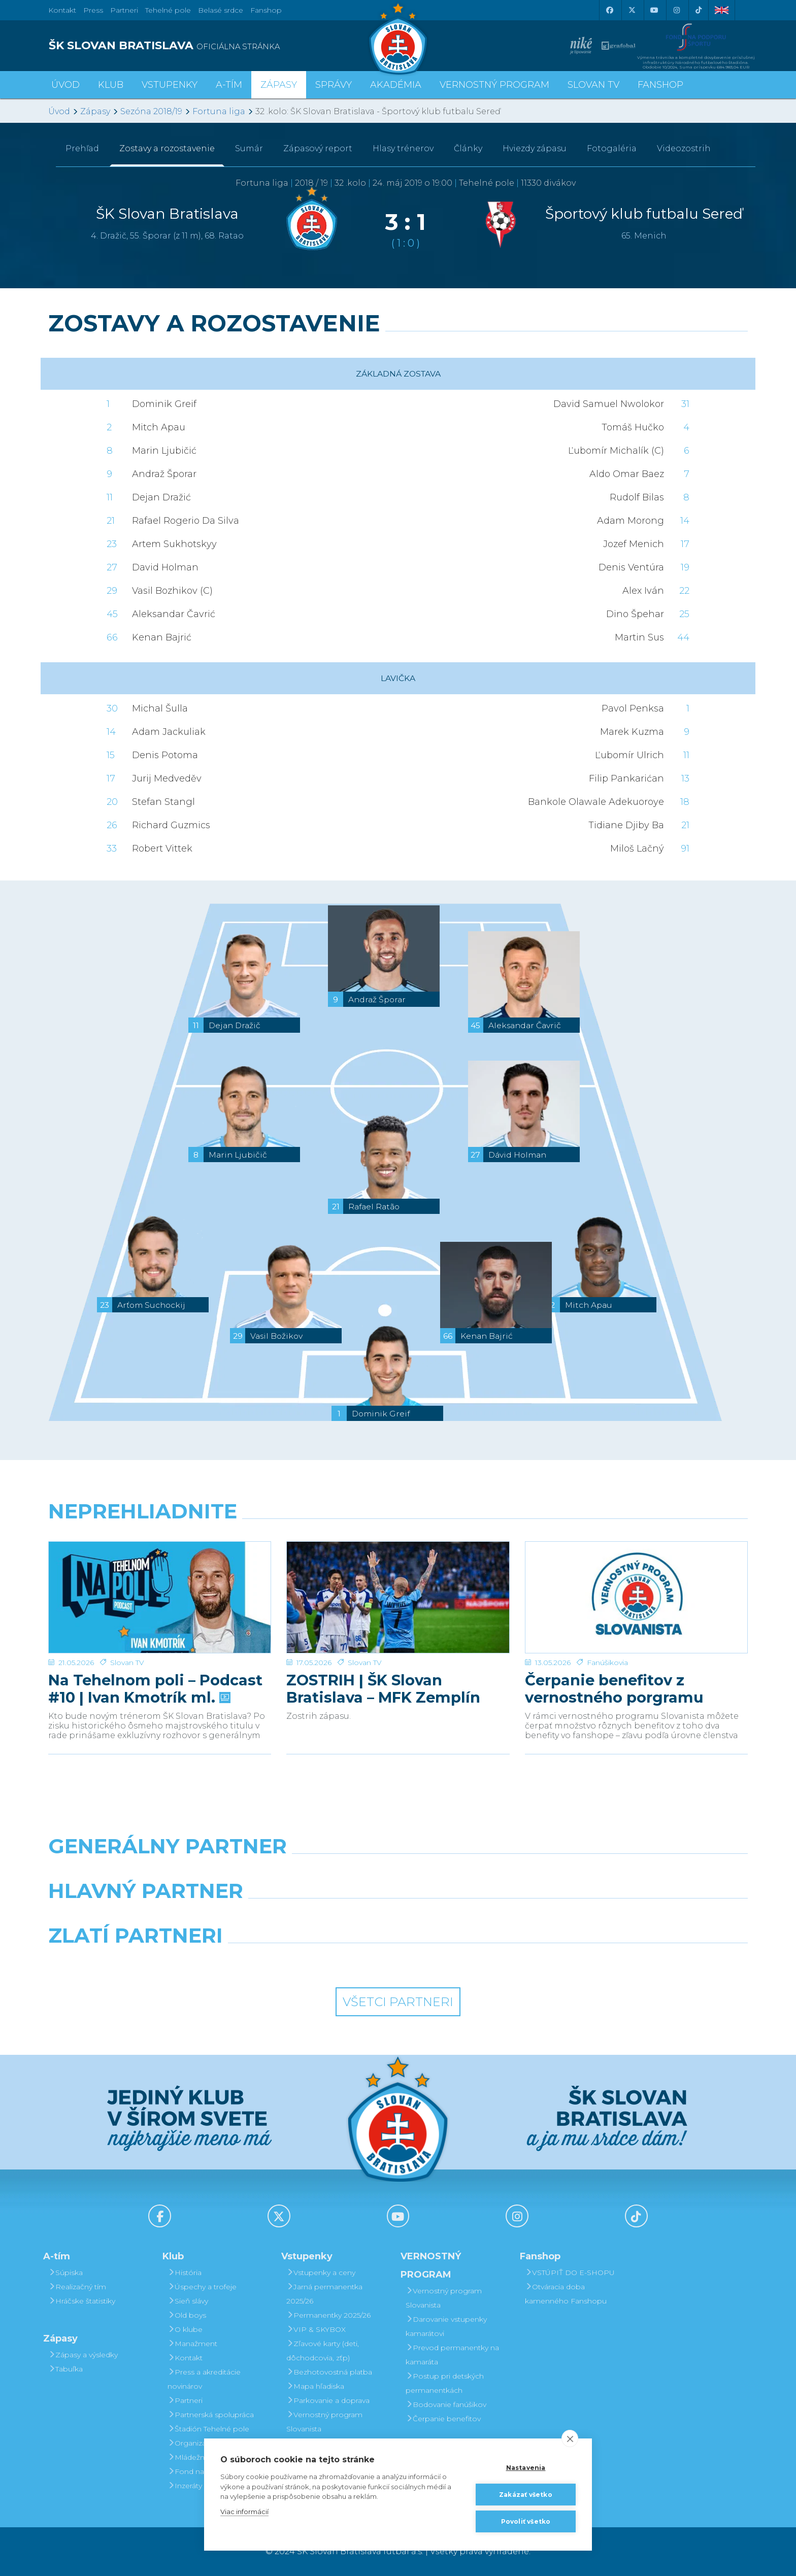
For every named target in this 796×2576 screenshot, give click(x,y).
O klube (185, 2329)
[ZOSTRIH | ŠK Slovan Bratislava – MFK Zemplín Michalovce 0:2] (397, 1579)
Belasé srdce (220, 10)
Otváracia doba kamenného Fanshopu (566, 2294)
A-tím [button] (229, 84)
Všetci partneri (398, 2001)
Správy (333, 84)
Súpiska (65, 2272)
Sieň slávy (188, 2301)
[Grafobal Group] (487, 1961)
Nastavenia (526, 2467)
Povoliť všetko (526, 2521)
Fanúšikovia (607, 1627)
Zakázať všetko (525, 2494)
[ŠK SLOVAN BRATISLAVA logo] (219, 45)
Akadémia (395, 84)
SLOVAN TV (593, 84)
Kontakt (185, 2357)
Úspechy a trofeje (202, 2286)
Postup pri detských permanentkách (445, 2383)
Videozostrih (684, 148)
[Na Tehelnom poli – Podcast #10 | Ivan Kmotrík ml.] (159, 1579)
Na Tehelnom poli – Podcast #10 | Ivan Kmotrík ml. (155, 1654)
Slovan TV (127, 1627)
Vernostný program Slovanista (324, 2421)
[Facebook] (609, 10)
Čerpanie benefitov (443, 2418)
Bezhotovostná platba (329, 2372)
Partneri (185, 2400)
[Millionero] (487, 1917)
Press (93, 10)
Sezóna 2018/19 (151, 111)
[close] (569, 2438)
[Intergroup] (308, 1961)
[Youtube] (654, 10)
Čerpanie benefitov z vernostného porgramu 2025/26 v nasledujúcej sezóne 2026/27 (614, 1654)
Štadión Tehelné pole (208, 2428)
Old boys (187, 2315)
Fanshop (266, 10)
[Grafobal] (308, 1917)
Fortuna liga (218, 111)
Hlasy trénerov (403, 148)
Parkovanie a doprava (328, 2400)
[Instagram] (676, 10)
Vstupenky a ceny (320, 2272)
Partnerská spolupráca (211, 2414)
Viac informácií (244, 2511)
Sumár (249, 148)
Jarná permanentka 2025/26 (324, 2294)
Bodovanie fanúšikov (446, 2404)
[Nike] (397, 1872)
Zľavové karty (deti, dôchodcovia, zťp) (322, 2350)
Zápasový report (317, 148)
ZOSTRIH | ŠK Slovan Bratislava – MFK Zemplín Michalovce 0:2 (383, 1654)
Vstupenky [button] (169, 84)
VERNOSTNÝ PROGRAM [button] (494, 84)
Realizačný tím (77, 2286)
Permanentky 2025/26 (328, 2315)
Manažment (192, 2343)
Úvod (65, 84)
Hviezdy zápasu (535, 148)
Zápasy (95, 111)
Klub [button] (110, 84)
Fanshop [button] (660, 84)
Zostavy (167, 148)
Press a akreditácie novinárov (204, 2379)
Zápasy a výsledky (83, 2354)
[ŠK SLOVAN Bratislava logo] (398, 38)
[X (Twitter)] (631, 10)
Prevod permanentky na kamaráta (452, 2354)
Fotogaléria (612, 148)
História (185, 2272)
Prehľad (82, 148)
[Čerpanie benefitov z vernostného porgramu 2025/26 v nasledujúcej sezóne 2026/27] (636, 1579)
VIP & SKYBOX (316, 2329)
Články (468, 148)
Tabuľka (65, 2369)
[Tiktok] (698, 10)
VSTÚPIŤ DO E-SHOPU (570, 2272)
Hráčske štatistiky (81, 2301)
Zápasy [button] (278, 84)
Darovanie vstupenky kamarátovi (446, 2326)
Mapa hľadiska (315, 2386)
